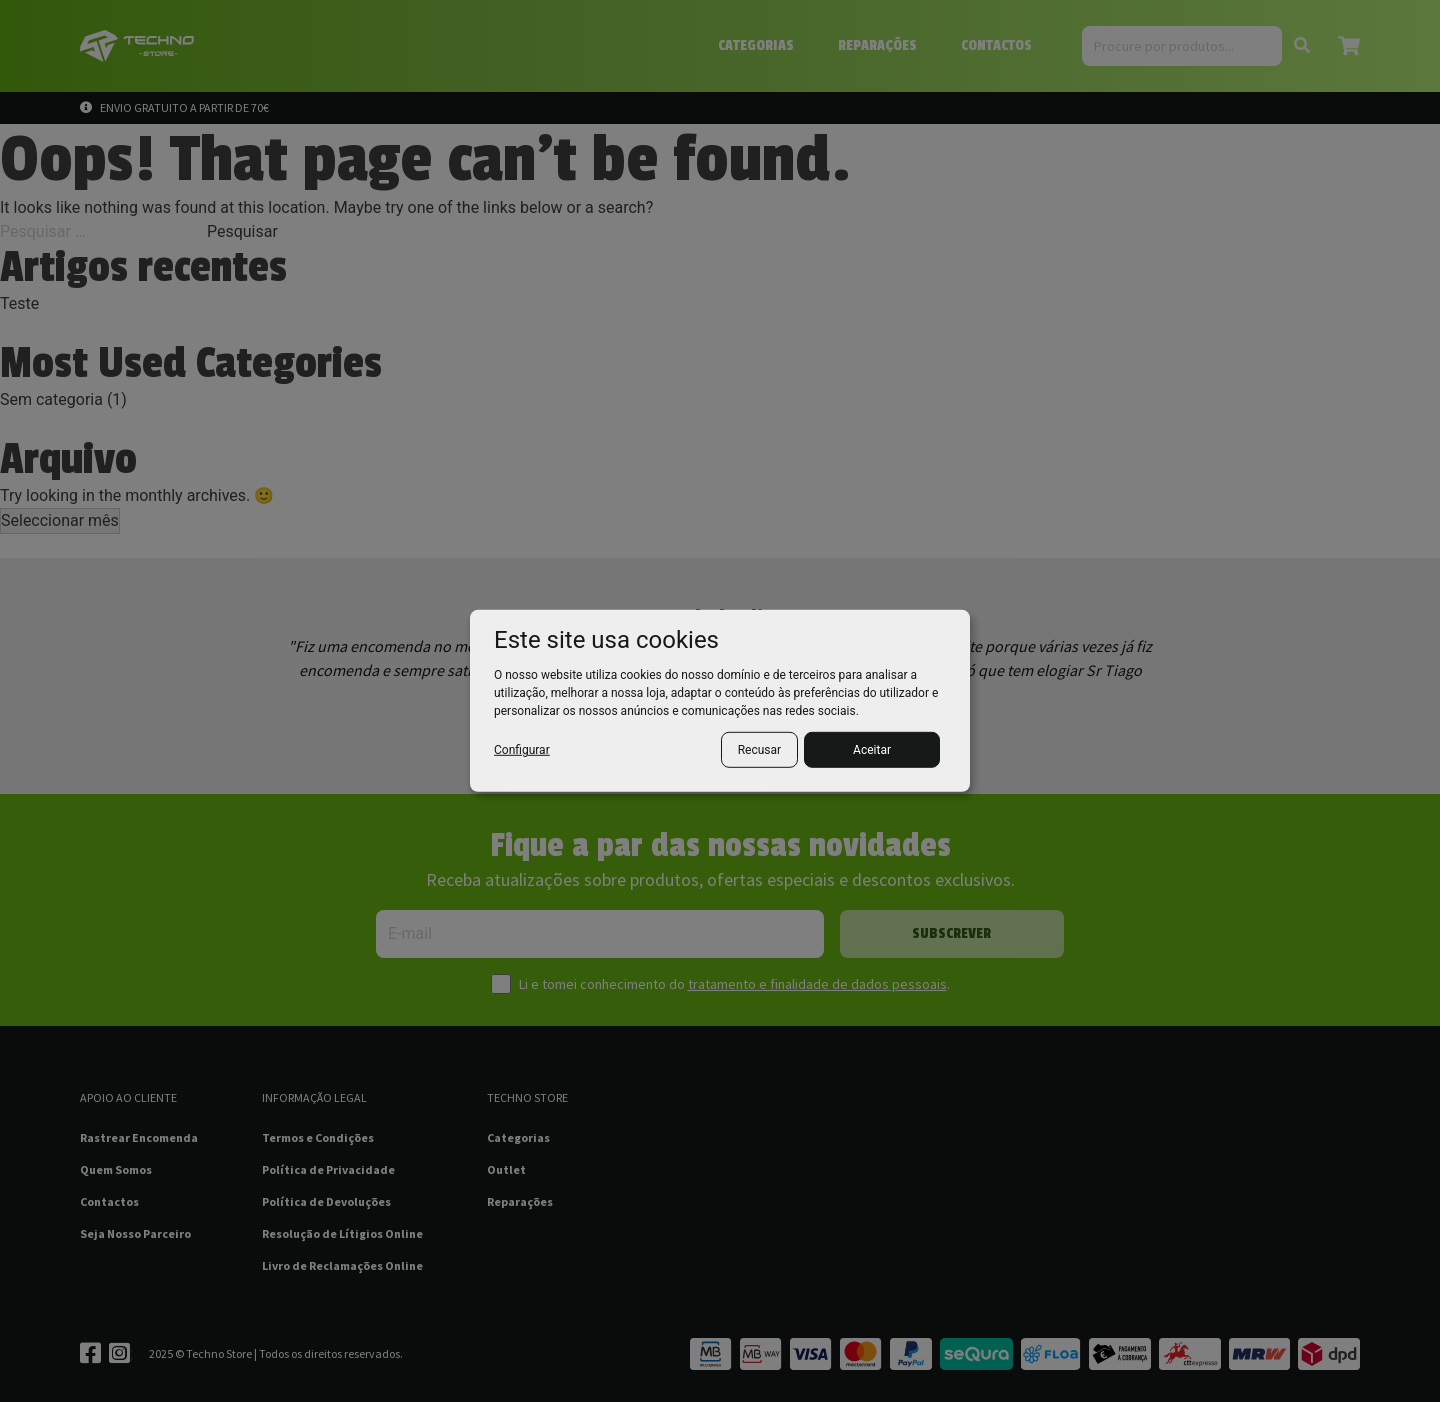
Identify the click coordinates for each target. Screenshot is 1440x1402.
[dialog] (720, 701)
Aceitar (872, 750)
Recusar (759, 750)
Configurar (522, 750)
